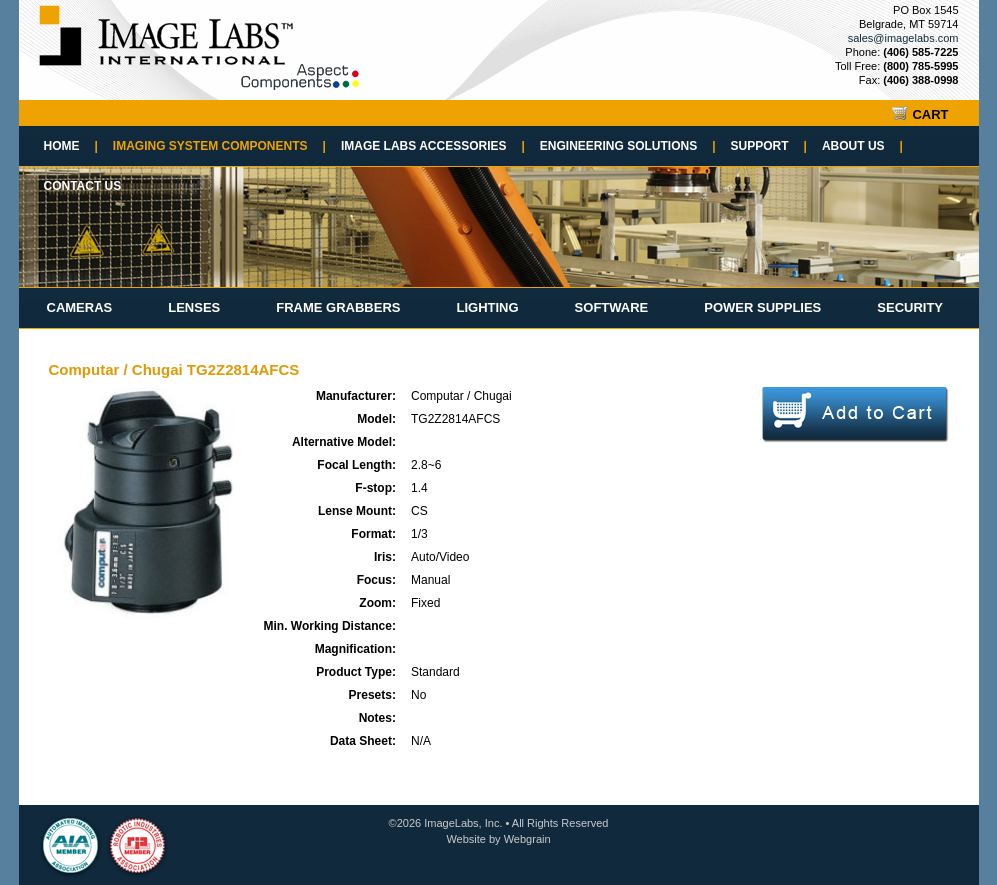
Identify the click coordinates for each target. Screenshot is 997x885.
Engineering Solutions (628, 146)
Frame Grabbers (338, 307)
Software (612, 307)
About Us (862, 146)
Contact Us (83, 186)
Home (71, 146)
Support (769, 146)
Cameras (80, 307)
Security (910, 307)
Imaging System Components (219, 146)
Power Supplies (762, 307)
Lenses (194, 307)
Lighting (487, 307)
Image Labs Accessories (433, 146)
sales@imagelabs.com (903, 38)
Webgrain (527, 839)
